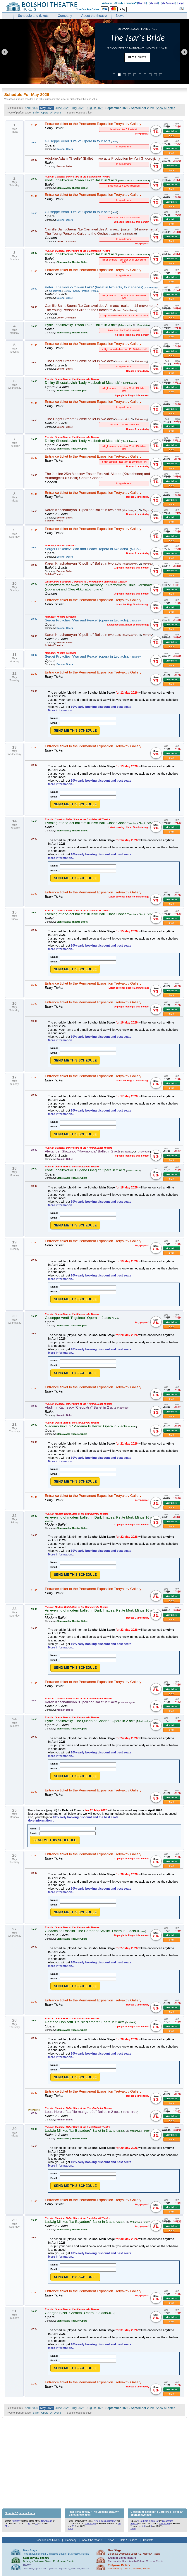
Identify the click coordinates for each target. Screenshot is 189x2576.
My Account (168, 3)
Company (65, 16)
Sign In (142, 3)
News (120, 16)
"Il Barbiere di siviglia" (148, 2521)
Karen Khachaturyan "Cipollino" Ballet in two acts (83, 510)
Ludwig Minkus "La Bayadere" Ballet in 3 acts (80, 2130)
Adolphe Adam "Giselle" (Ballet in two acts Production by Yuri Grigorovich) (102, 158)
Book (171, 136)
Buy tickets (137, 57)
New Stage (46, 2521)
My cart (154, 3)
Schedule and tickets (33, 16)
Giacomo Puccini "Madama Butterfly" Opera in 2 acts (86, 1426)
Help (180, 3)
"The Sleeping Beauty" (105, 2521)
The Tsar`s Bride (137, 37)
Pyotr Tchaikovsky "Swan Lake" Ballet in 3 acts (81, 180)
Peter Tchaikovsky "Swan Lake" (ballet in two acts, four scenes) (94, 287)
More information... (61, 710)
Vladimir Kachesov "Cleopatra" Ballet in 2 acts (80, 1407)
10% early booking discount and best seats (101, 706)
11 (29, 2523)
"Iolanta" (16, 2521)
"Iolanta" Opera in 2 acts (20, 2513)
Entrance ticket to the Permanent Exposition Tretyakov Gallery (93, 124)
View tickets (172, 131)
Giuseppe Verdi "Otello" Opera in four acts (77, 141)
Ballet (36, 112)
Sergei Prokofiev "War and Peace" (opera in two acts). (87, 549)
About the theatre (94, 16)
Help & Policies (128, 2540)
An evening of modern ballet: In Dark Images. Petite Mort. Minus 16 (97, 1517)
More (7, 2526)
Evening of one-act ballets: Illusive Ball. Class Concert (87, 823)
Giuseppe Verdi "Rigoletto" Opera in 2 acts (78, 1318)
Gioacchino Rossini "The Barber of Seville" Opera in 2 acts (90, 1931)
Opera (44, 112)
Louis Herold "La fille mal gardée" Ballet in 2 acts (83, 2112)
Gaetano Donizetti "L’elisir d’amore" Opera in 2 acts (85, 2022)
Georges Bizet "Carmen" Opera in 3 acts (76, 2313)
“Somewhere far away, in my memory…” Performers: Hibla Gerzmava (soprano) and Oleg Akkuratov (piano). (99, 587)
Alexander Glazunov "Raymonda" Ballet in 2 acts (83, 1151)
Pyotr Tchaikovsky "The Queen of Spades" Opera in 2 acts (90, 1721)
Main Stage (90, 2523)
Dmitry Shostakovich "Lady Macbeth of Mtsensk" (82, 383)
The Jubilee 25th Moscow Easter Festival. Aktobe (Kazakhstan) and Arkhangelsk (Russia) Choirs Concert (97, 476)
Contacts (148, 2540)
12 (36, 2523)
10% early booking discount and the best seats (85, 1817)
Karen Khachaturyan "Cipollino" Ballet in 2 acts (81, 1702)
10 (119, 2523)
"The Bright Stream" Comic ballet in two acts (79, 361)
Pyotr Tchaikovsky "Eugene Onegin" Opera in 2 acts (85, 1170)
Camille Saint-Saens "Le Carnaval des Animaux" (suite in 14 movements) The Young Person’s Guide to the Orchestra (101, 231)
